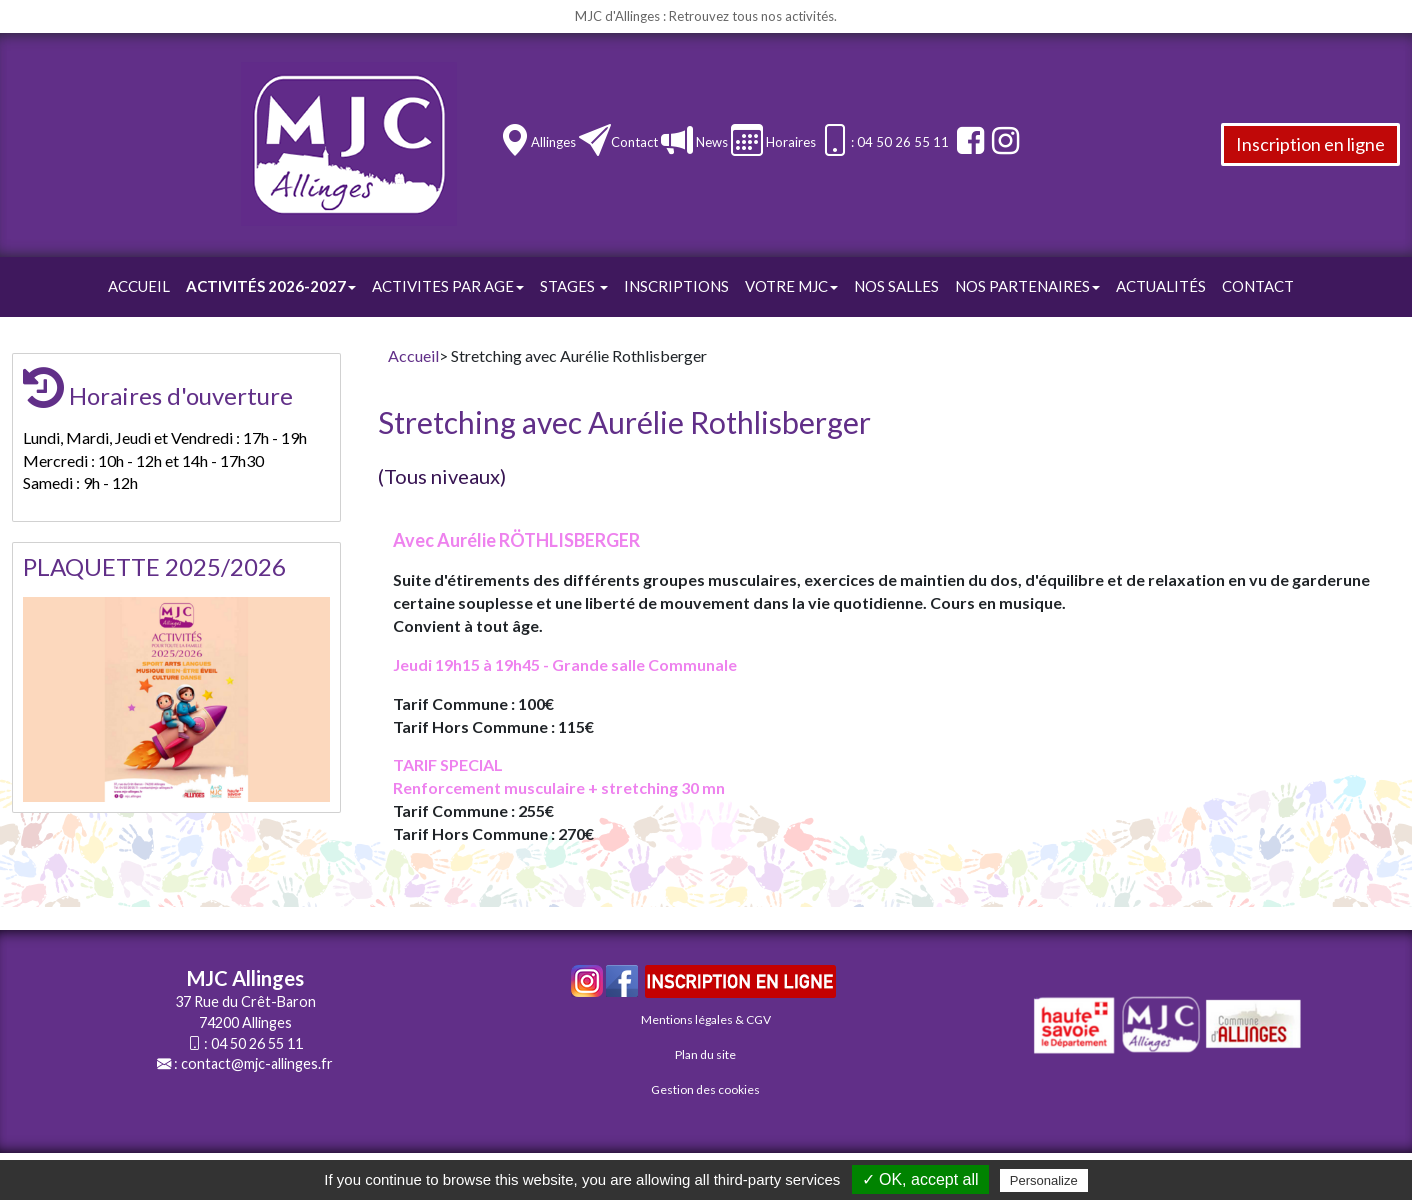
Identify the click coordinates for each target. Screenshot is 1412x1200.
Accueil (139, 286)
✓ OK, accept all (920, 1179)
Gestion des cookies (705, 1089)
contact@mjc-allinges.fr (257, 1063)
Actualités (1161, 286)
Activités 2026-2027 (271, 286)
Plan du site (705, 1054)
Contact (634, 142)
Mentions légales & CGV (706, 1019)
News (710, 142)
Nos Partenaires (1027, 286)
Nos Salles (896, 286)
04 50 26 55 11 (257, 1043)
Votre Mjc (791, 286)
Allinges (553, 142)
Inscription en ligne (1310, 144)
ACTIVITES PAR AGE (448, 286)
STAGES (574, 286)
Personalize (1044, 1180)
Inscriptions (676, 286)
